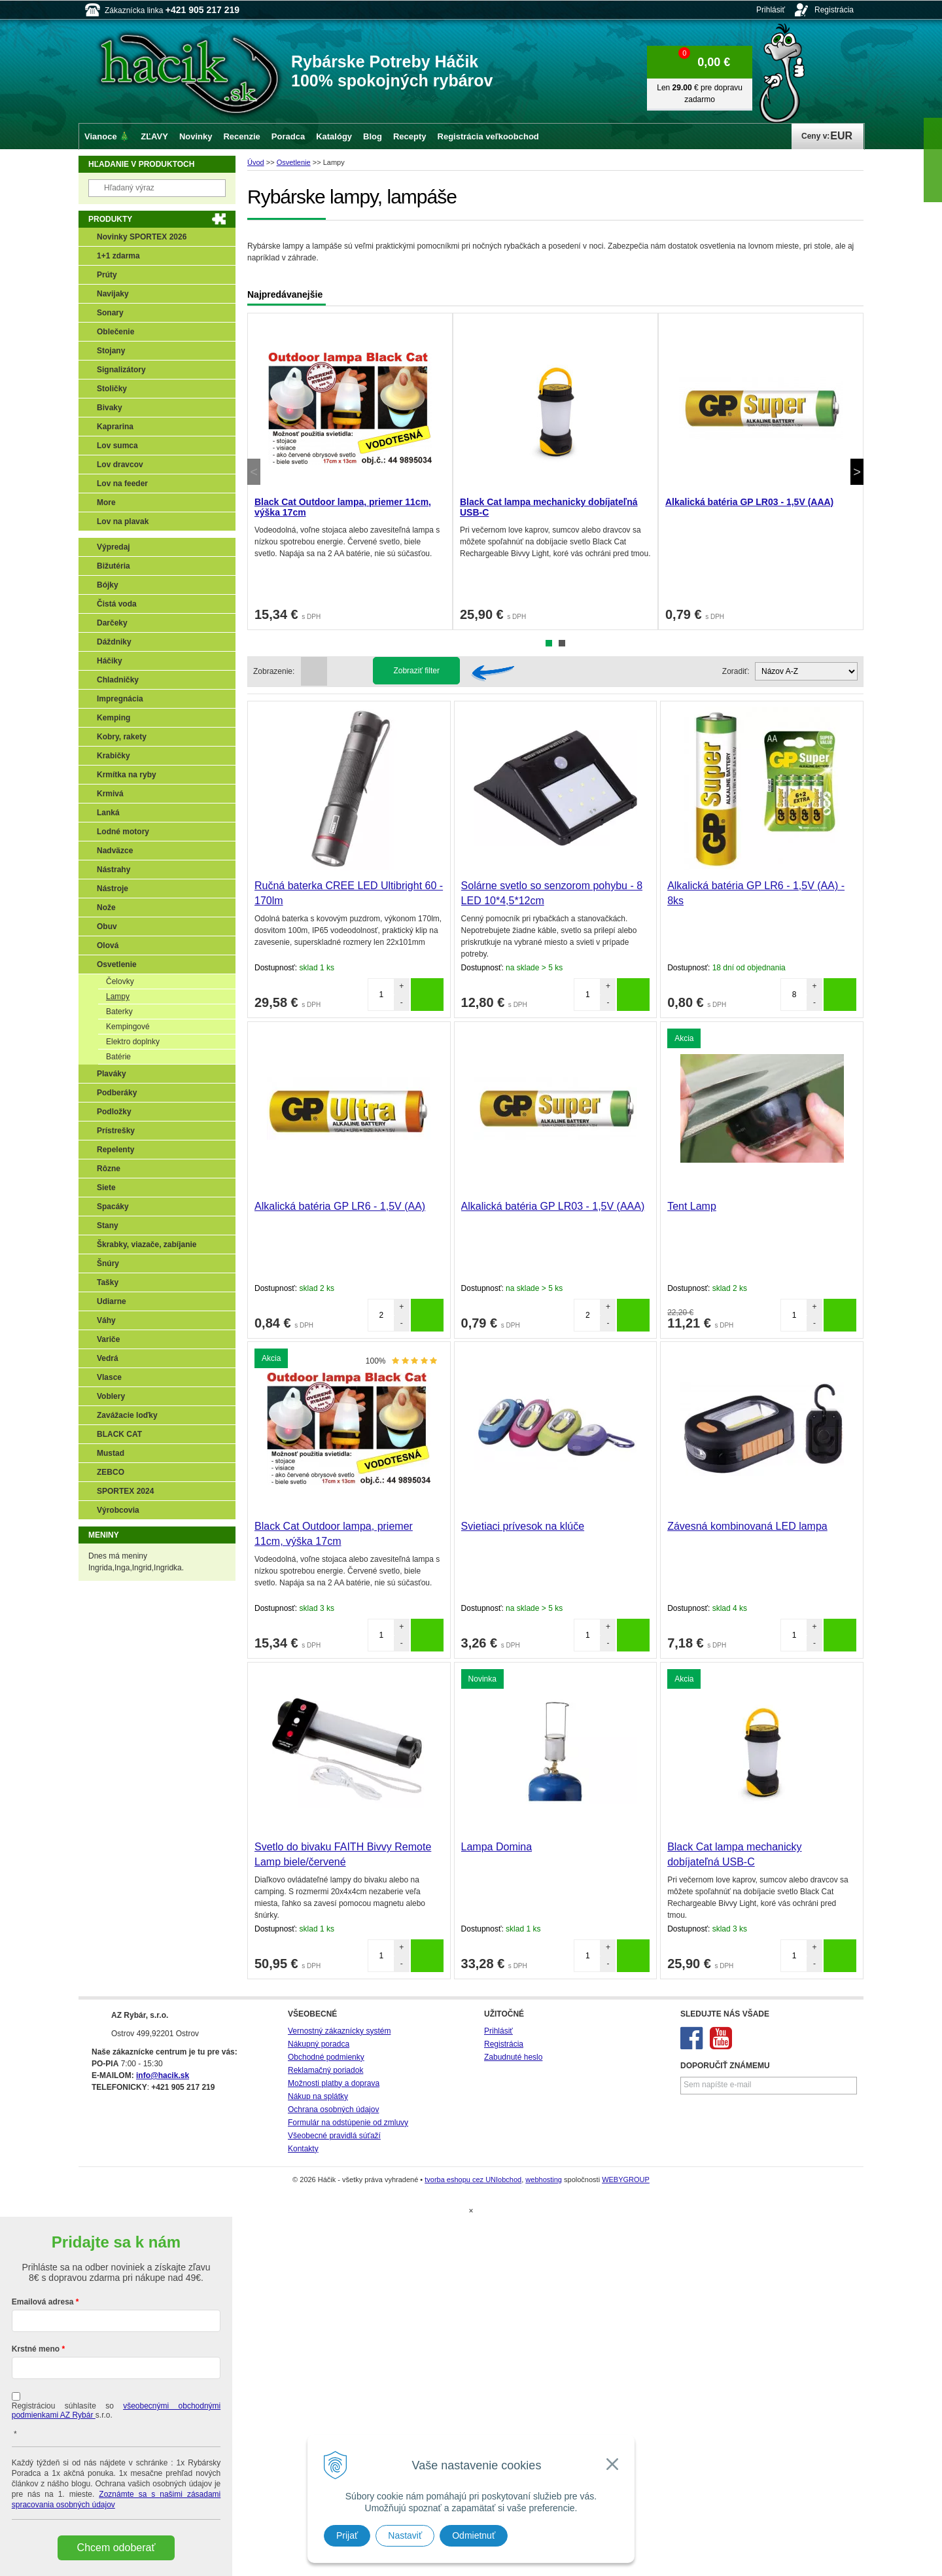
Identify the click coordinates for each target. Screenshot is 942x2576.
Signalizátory (121, 369)
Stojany (111, 350)
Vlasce (109, 1377)
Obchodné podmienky (326, 2057)
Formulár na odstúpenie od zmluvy (348, 2122)
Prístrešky (116, 1130)
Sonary (110, 312)
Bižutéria (113, 566)
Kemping (113, 717)
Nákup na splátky (318, 2096)
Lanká (108, 812)
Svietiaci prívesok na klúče (523, 1526)
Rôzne (108, 1168)
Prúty (107, 274)
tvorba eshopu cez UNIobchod (473, 2179)
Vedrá (107, 1358)
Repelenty (115, 1149)
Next (857, 472)
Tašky (107, 1282)
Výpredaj (113, 547)
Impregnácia (120, 698)
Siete (106, 1187)
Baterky (119, 1011)
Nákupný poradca (318, 2044)
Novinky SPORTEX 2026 (141, 236)
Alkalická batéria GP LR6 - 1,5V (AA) (339, 1206)
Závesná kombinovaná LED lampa (747, 1526)
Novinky (196, 136)
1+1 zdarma (118, 255)
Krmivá (110, 793)
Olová (107, 945)
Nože (106, 907)
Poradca (288, 136)
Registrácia (834, 9)
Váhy (106, 1320)
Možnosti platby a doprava (333, 2083)
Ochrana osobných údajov (333, 2109)
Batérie (118, 1056)
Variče (108, 1339)
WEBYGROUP (626, 2179)
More (106, 502)
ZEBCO (110, 1472)
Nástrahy (113, 869)
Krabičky (113, 755)
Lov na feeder (122, 483)
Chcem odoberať (116, 2547)
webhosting (543, 2179)
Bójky (107, 585)
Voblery (111, 1396)
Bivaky (109, 407)
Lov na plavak (122, 521)
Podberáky (117, 1092)
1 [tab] (549, 643)
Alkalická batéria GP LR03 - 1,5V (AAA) (749, 502)
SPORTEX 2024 (125, 1491)
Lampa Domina (496, 1846)
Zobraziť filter (416, 670)
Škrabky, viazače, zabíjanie (147, 1244)
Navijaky (113, 293)
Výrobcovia (118, 1510)
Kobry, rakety (122, 736)
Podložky (114, 1111)
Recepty (410, 136)
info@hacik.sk (162, 2075)
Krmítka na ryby (126, 774)
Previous (253, 472)
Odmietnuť (473, 2535)
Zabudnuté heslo (513, 2057)
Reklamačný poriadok (325, 2070)
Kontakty (303, 2148)
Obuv (107, 926)
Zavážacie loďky (127, 1415)
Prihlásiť (770, 9)
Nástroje (112, 888)
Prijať (347, 2535)
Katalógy (334, 136)
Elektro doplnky (133, 1041)
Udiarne (111, 1301)
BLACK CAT (119, 1434)
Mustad (110, 1453)
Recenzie (241, 136)
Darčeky (112, 622)
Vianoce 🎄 (107, 136)
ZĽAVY (154, 136)
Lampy (118, 996)
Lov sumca (117, 445)
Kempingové (128, 1026)
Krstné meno (36, 2349)
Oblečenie (115, 331)
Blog (372, 136)
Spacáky (113, 1206)
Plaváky (111, 1073)
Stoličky (112, 388)
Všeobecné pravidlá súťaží (334, 2135)
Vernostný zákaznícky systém (339, 2031)
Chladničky (118, 679)
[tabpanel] (350, 471)
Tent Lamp (691, 1206)
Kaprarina (115, 426)
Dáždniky (114, 641)
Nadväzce (115, 850)
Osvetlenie (117, 964)
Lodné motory (123, 831)
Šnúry (108, 1263)
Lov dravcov (120, 464)
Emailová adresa (43, 2301)
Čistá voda (117, 604)
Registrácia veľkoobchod (488, 136)
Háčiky (109, 660)
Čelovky (120, 981)
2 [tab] (562, 643)
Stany (107, 1225)
